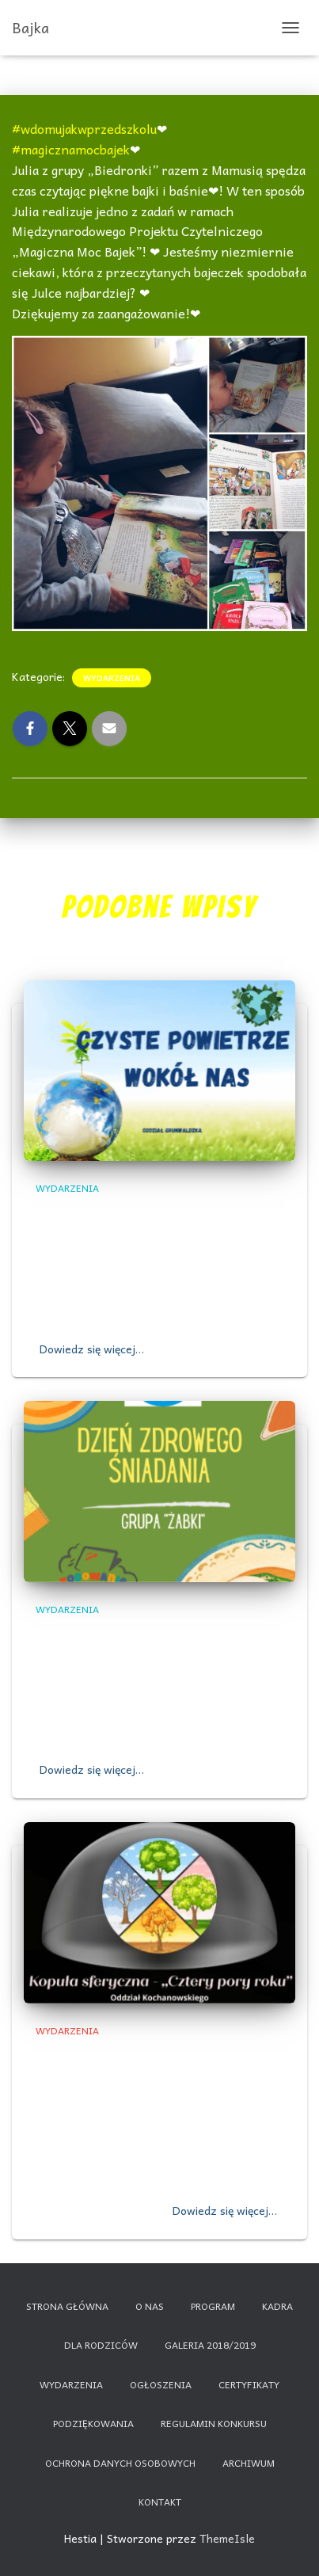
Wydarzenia (111, 677)
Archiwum (248, 2463)
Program (213, 2306)
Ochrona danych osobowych (120, 2463)
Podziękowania (93, 2423)
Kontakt (160, 2501)
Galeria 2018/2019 (210, 2345)
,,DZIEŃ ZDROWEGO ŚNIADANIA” (145, 1634)
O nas (149, 2306)
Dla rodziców (101, 2345)
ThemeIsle (227, 2538)
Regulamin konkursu (214, 2423)
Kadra (277, 2306)
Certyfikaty (248, 2384)
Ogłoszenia (161, 2384)
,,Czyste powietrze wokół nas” (153, 1214)
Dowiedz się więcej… (92, 1348)
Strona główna (67, 2306)
